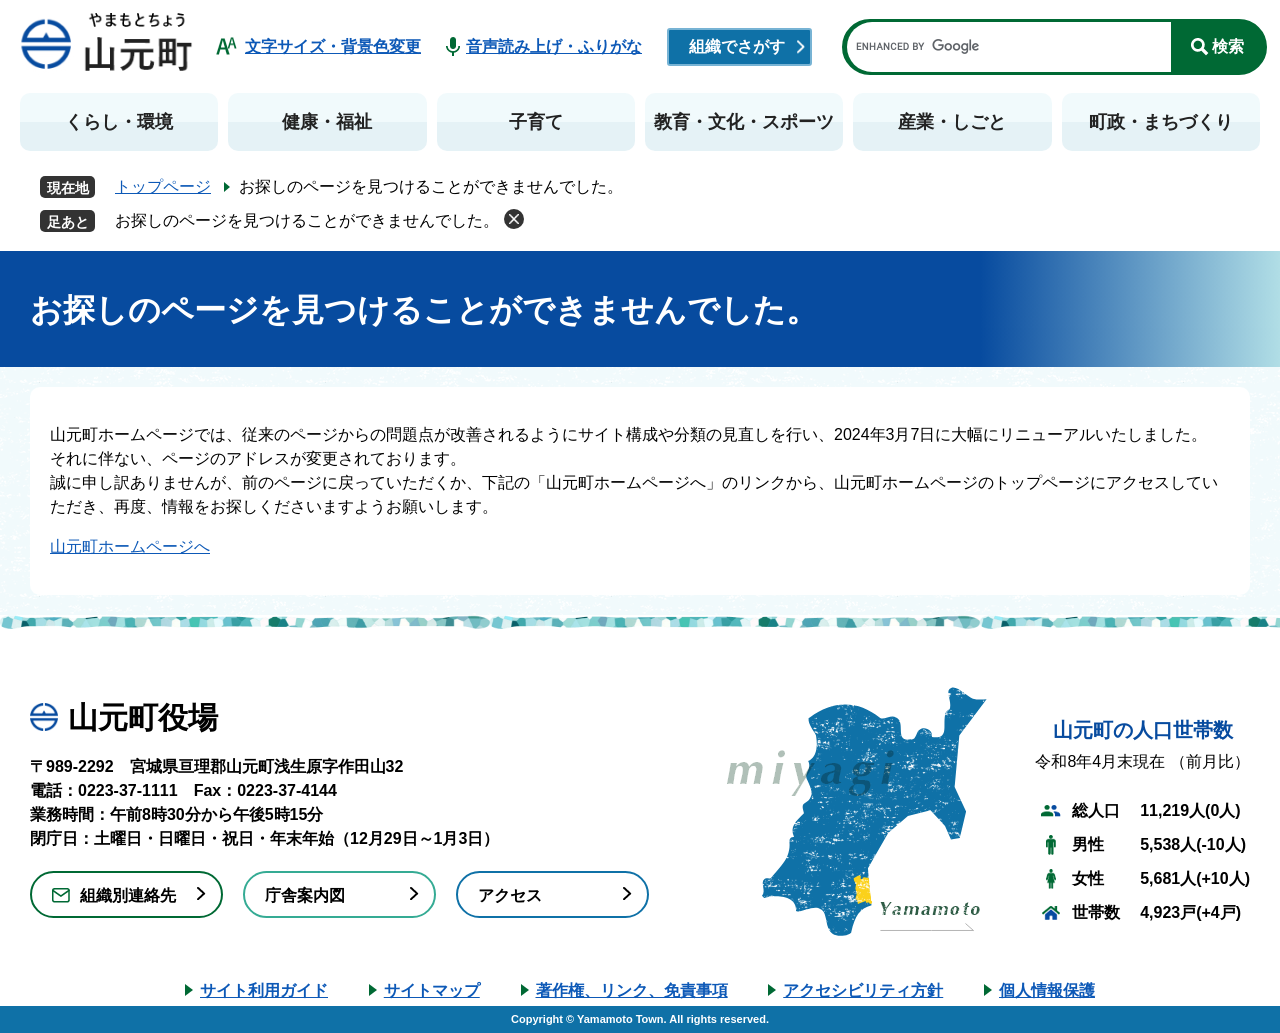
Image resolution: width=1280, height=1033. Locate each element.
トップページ (163, 186)
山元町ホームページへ (130, 546)
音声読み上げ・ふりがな (554, 46)
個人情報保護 (1047, 990)
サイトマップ (432, 990)
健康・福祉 (327, 122)
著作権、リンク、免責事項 (632, 990)
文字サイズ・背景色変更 (333, 46)
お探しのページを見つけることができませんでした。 (307, 220)
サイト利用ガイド (264, 990)
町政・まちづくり (1161, 122)
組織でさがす (737, 46)
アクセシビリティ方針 (863, 990)
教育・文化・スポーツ (744, 122)
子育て (536, 122)
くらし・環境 (119, 122)
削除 (514, 219)
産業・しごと (952, 122)
